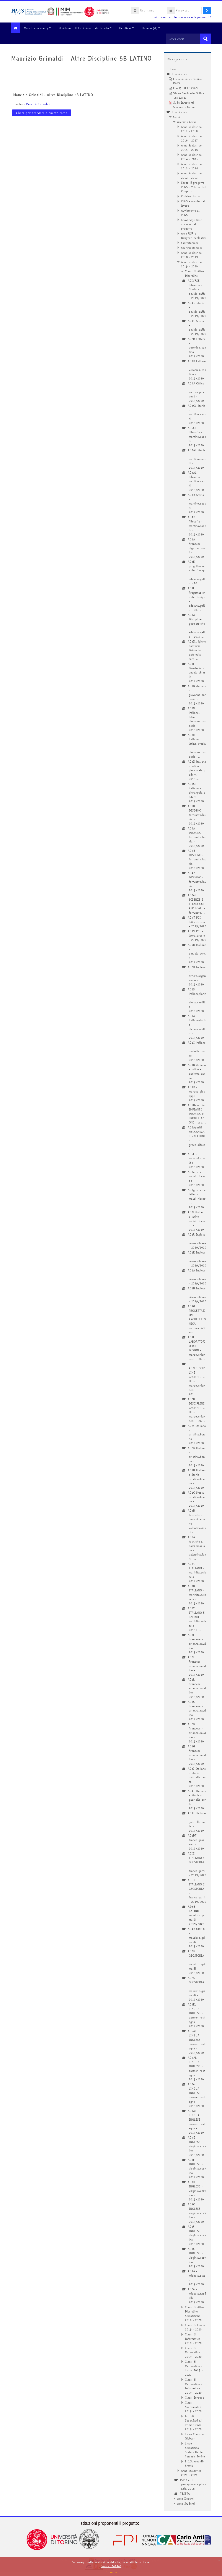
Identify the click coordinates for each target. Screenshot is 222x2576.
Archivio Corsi (186, 121)
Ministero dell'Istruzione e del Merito (88, 28)
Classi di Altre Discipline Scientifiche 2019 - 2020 (194, 2313)
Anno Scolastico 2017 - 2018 (191, 128)
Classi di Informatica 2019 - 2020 (193, 2338)
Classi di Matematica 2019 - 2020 (193, 2352)
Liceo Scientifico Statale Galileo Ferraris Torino (195, 2449)
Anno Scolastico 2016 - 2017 (191, 138)
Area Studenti (186, 2503)
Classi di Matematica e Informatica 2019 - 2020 (193, 2385)
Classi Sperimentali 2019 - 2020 (193, 2406)
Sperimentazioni (191, 247)
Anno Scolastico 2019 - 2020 (191, 264)
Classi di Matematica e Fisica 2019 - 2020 (194, 2368)
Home (172, 69)
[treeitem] (187, 1286)
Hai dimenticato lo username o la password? (181, 17)
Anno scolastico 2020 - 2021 (191, 2472)
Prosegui (111, 2572)
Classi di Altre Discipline (194, 273)
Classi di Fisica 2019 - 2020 (195, 2327)
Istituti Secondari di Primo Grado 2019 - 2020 (193, 2422)
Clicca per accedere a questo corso (41, 112)
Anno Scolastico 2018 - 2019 (191, 254)
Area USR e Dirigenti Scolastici (193, 235)
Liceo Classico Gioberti (194, 2436)
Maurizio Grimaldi (38, 103)
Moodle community (40, 28)
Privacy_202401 (111, 2566)
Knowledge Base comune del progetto (191, 223)
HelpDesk (129, 28)
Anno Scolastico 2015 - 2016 (191, 147)
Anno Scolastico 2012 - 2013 (191, 175)
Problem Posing (191, 196)
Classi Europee (194, 2397)
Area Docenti (185, 2498)
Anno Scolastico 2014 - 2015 (191, 156)
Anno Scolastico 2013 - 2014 (191, 166)
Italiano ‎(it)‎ (154, 28)
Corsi (176, 116)
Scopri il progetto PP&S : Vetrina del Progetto (193, 186)
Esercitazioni (189, 242)
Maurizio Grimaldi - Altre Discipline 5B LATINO (53, 94)
